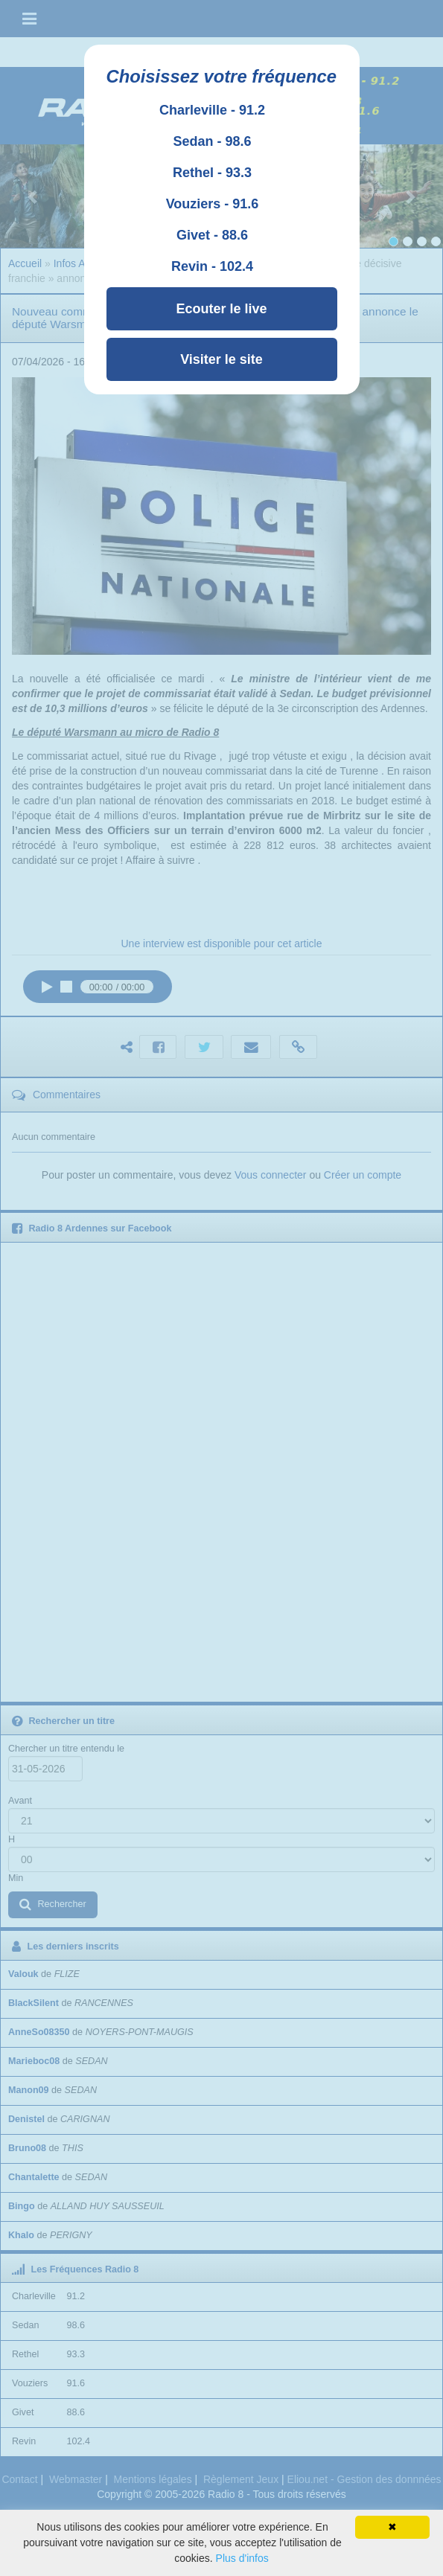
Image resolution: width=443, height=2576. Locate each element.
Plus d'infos (242, 2558)
